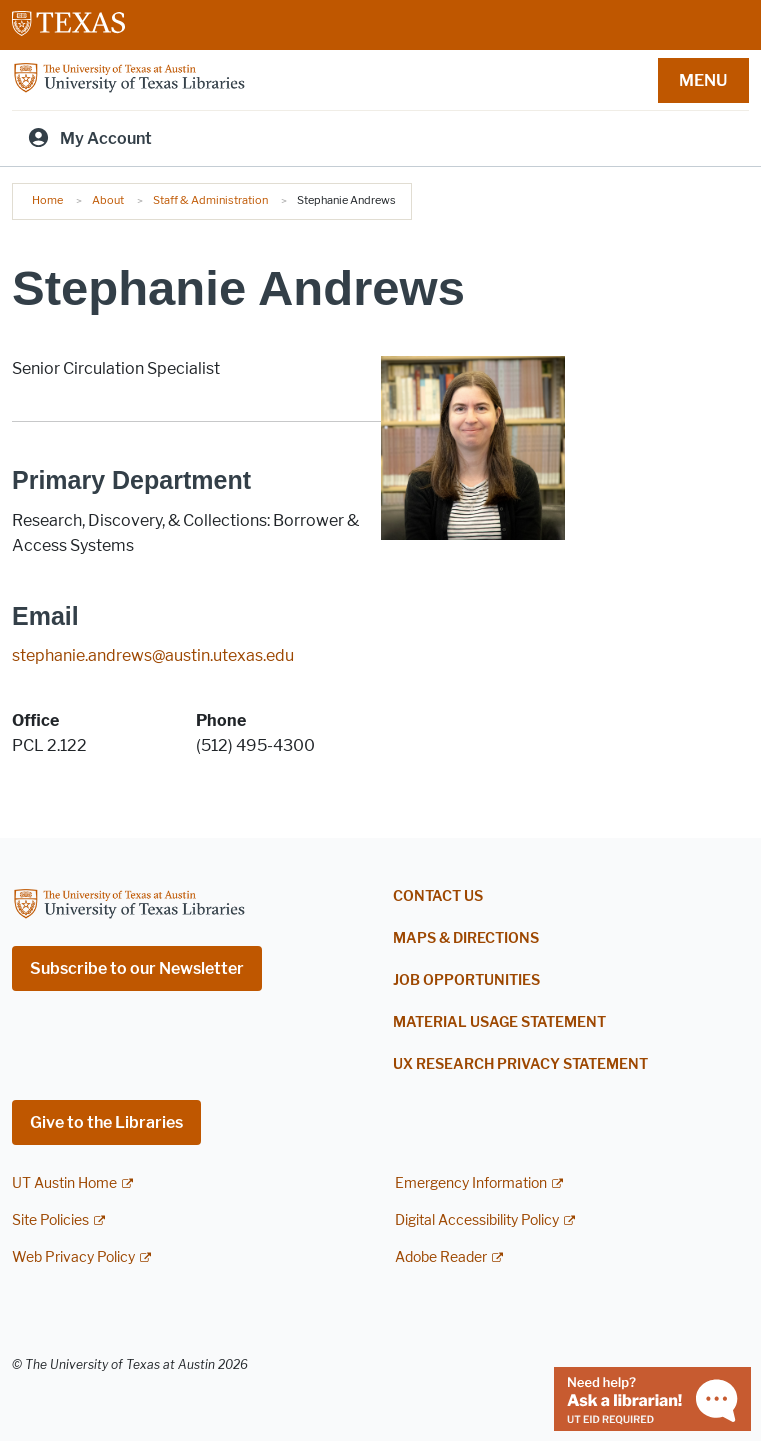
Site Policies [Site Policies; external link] (50, 1220)
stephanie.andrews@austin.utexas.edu (153, 655)
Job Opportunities (466, 980)
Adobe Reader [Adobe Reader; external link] (441, 1257)
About (108, 200)
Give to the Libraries (106, 1122)
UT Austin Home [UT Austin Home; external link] (64, 1183)
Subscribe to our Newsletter (137, 968)
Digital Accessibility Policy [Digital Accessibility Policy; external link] (477, 1220)
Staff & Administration (210, 200)
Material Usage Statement (499, 1022)
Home (47, 200)
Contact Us (438, 896)
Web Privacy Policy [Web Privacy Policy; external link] (73, 1257)
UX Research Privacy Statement (520, 1064)
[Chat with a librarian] (652, 1397)
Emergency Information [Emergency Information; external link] (471, 1183)
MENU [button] (703, 80)
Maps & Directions (466, 938)
